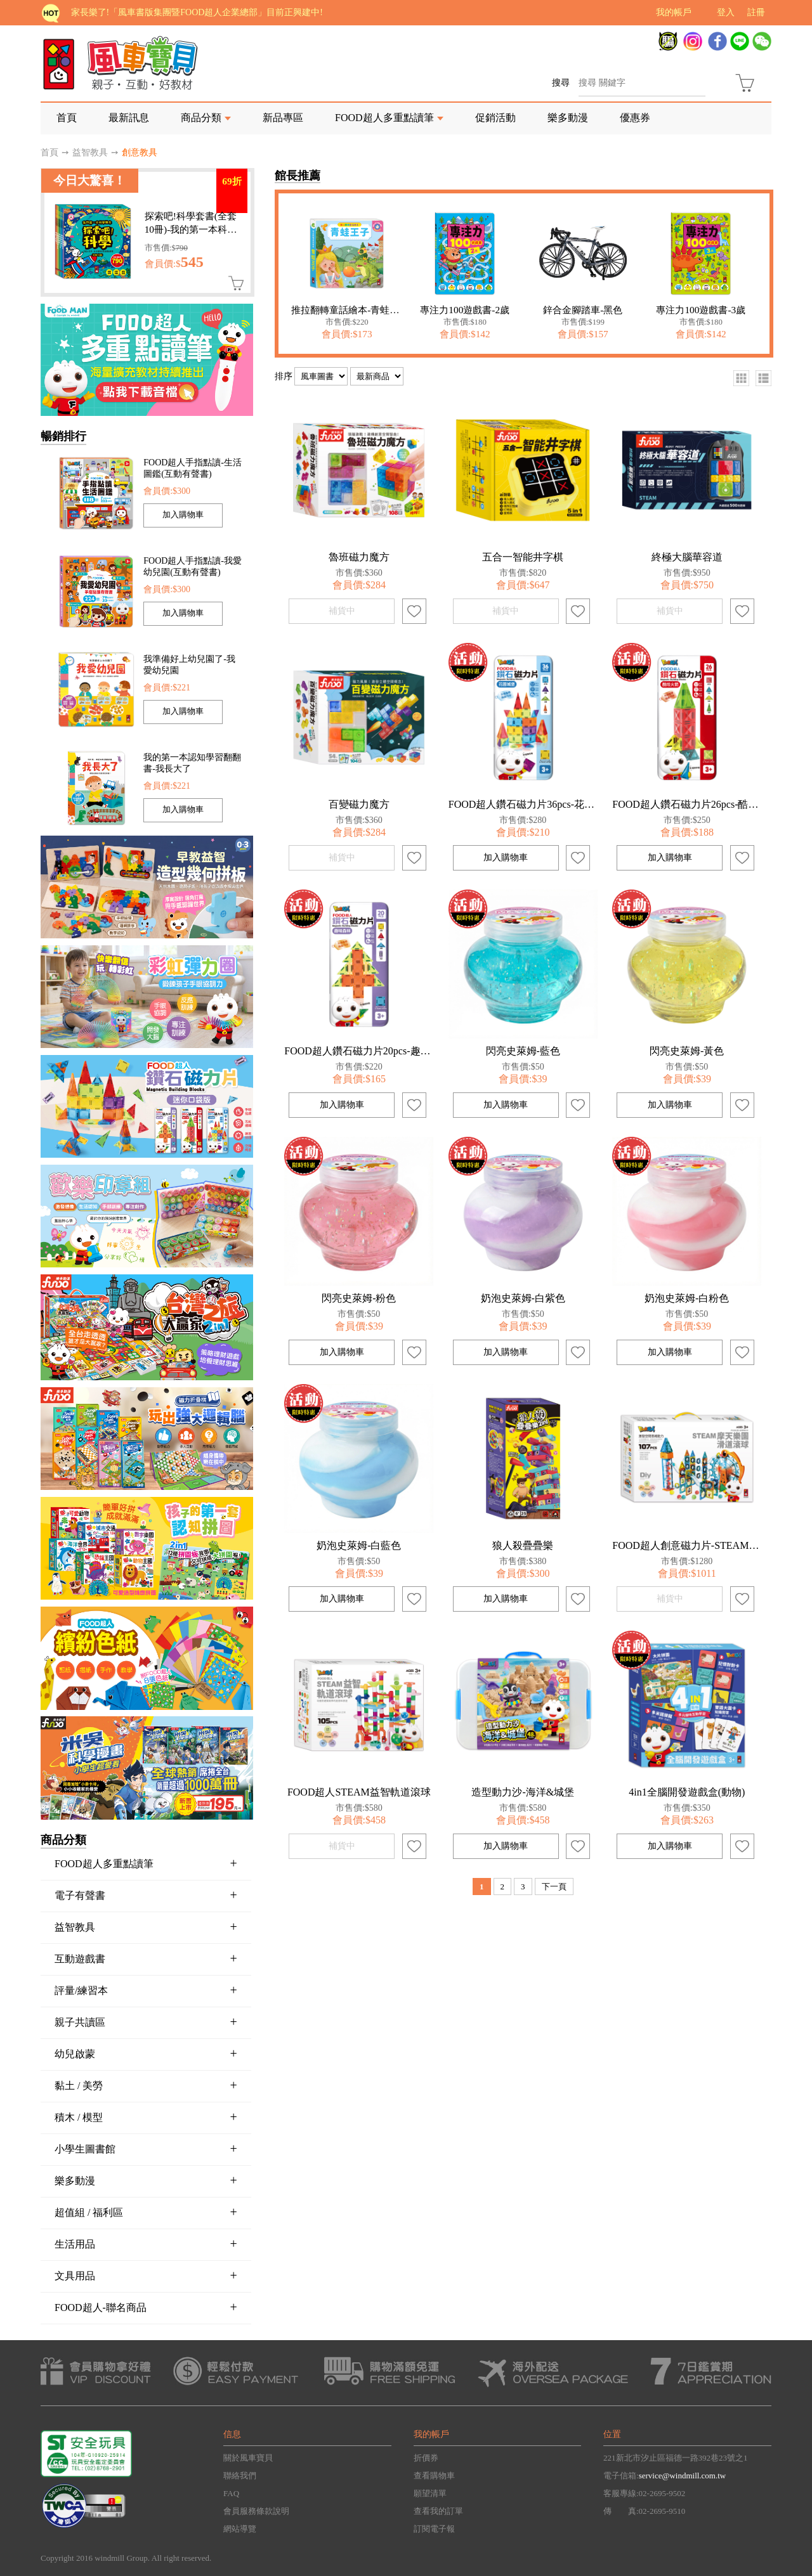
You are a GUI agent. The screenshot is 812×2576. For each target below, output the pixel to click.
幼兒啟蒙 (146, 2054)
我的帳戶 (673, 12)
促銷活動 (495, 117)
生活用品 (146, 2244)
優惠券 (635, 117)
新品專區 (283, 117)
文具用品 (146, 2275)
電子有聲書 (146, 1895)
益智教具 (90, 152)
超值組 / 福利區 (146, 2212)
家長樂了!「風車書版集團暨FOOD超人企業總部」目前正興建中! (197, 12)
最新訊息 (128, 117)
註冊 (756, 12)
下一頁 (554, 1886)
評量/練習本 (146, 1990)
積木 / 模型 (146, 2117)
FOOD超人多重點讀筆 (384, 117)
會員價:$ (174, 263)
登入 (726, 12)
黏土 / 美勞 (146, 2085)
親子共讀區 (146, 2022)
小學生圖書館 (146, 2149)
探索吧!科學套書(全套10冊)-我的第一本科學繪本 (191, 229)
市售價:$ (166, 247)
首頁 (66, 117)
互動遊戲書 (146, 1958)
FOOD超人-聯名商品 (146, 2307)
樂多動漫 (567, 117)
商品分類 (201, 117)
